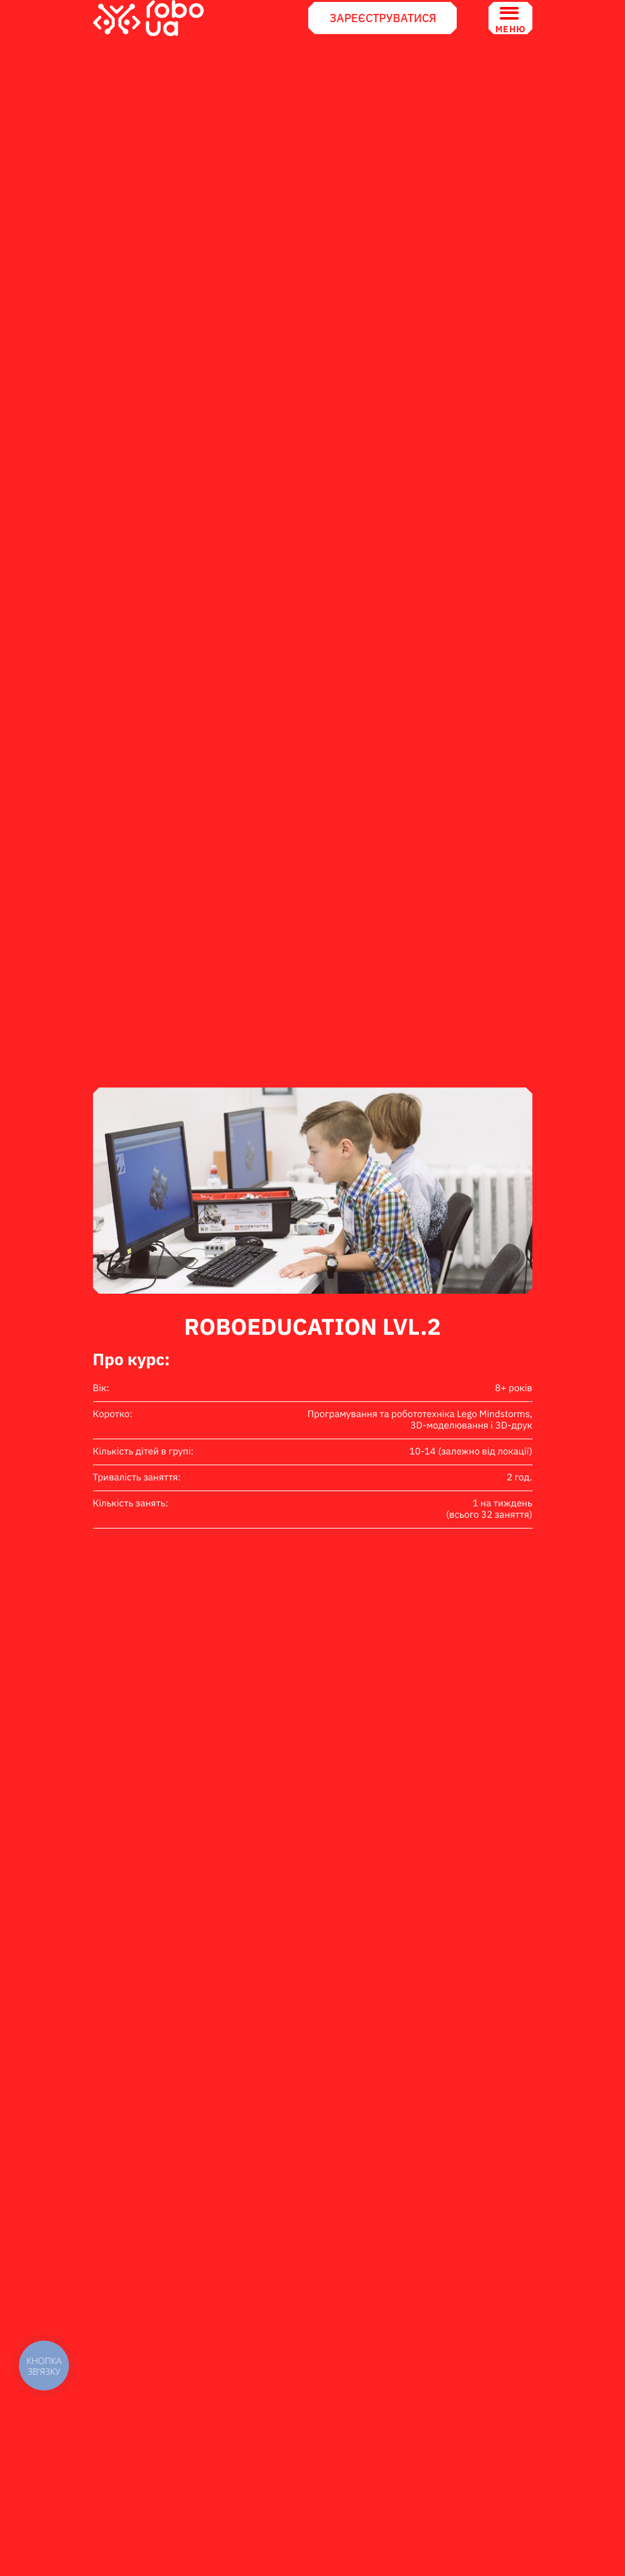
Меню (510, 18)
